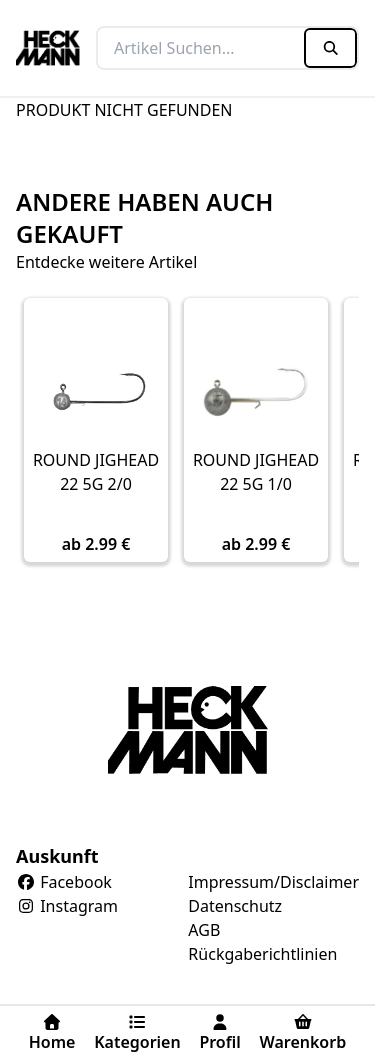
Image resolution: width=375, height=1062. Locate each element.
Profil (219, 1033)
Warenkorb (302, 1033)
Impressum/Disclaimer (273, 882)
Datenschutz (235, 906)
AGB (204, 930)
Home (52, 1033)
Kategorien (137, 1033)
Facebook (64, 882)
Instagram (67, 906)
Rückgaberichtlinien (262, 954)
